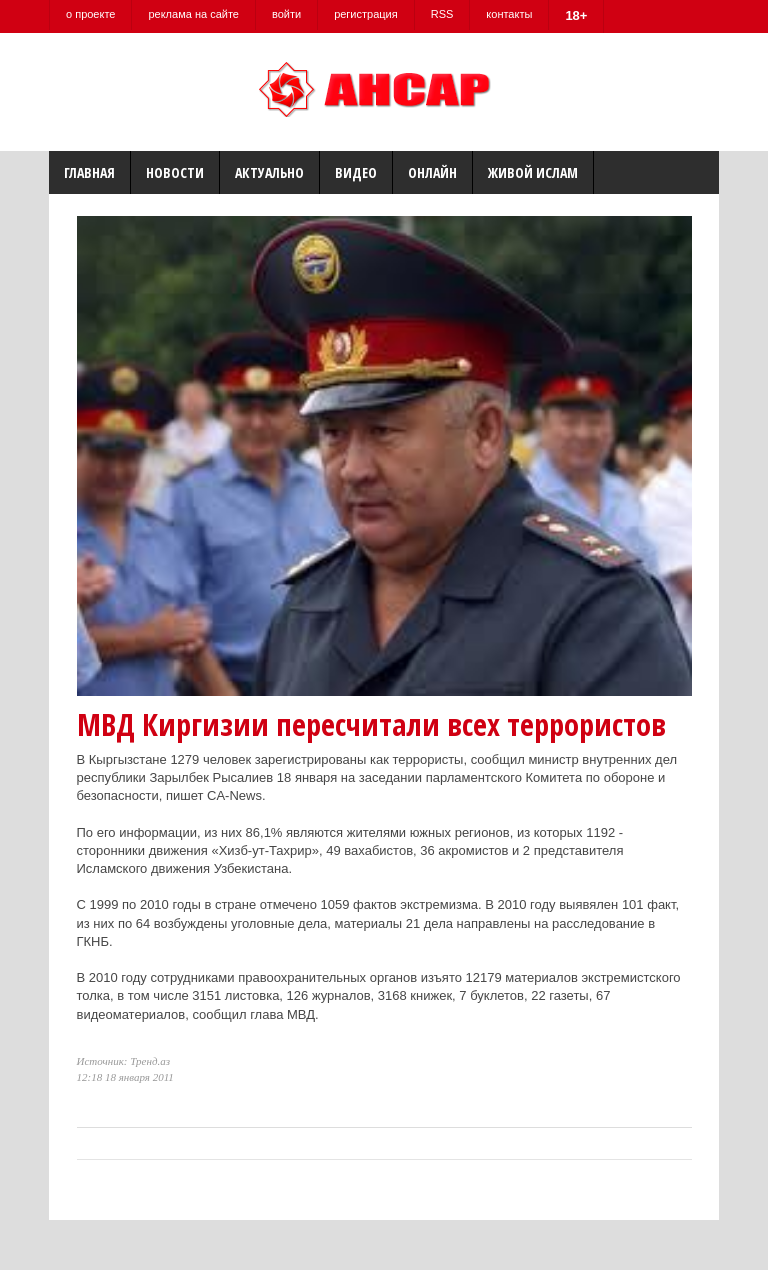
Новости (175, 172)
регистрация (366, 14)
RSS (442, 14)
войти (286, 14)
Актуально (269, 172)
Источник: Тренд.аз (124, 1061)
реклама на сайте (193, 14)
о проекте (90, 14)
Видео (356, 172)
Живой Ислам (533, 172)
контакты (509, 14)
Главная (89, 172)
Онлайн (432, 172)
